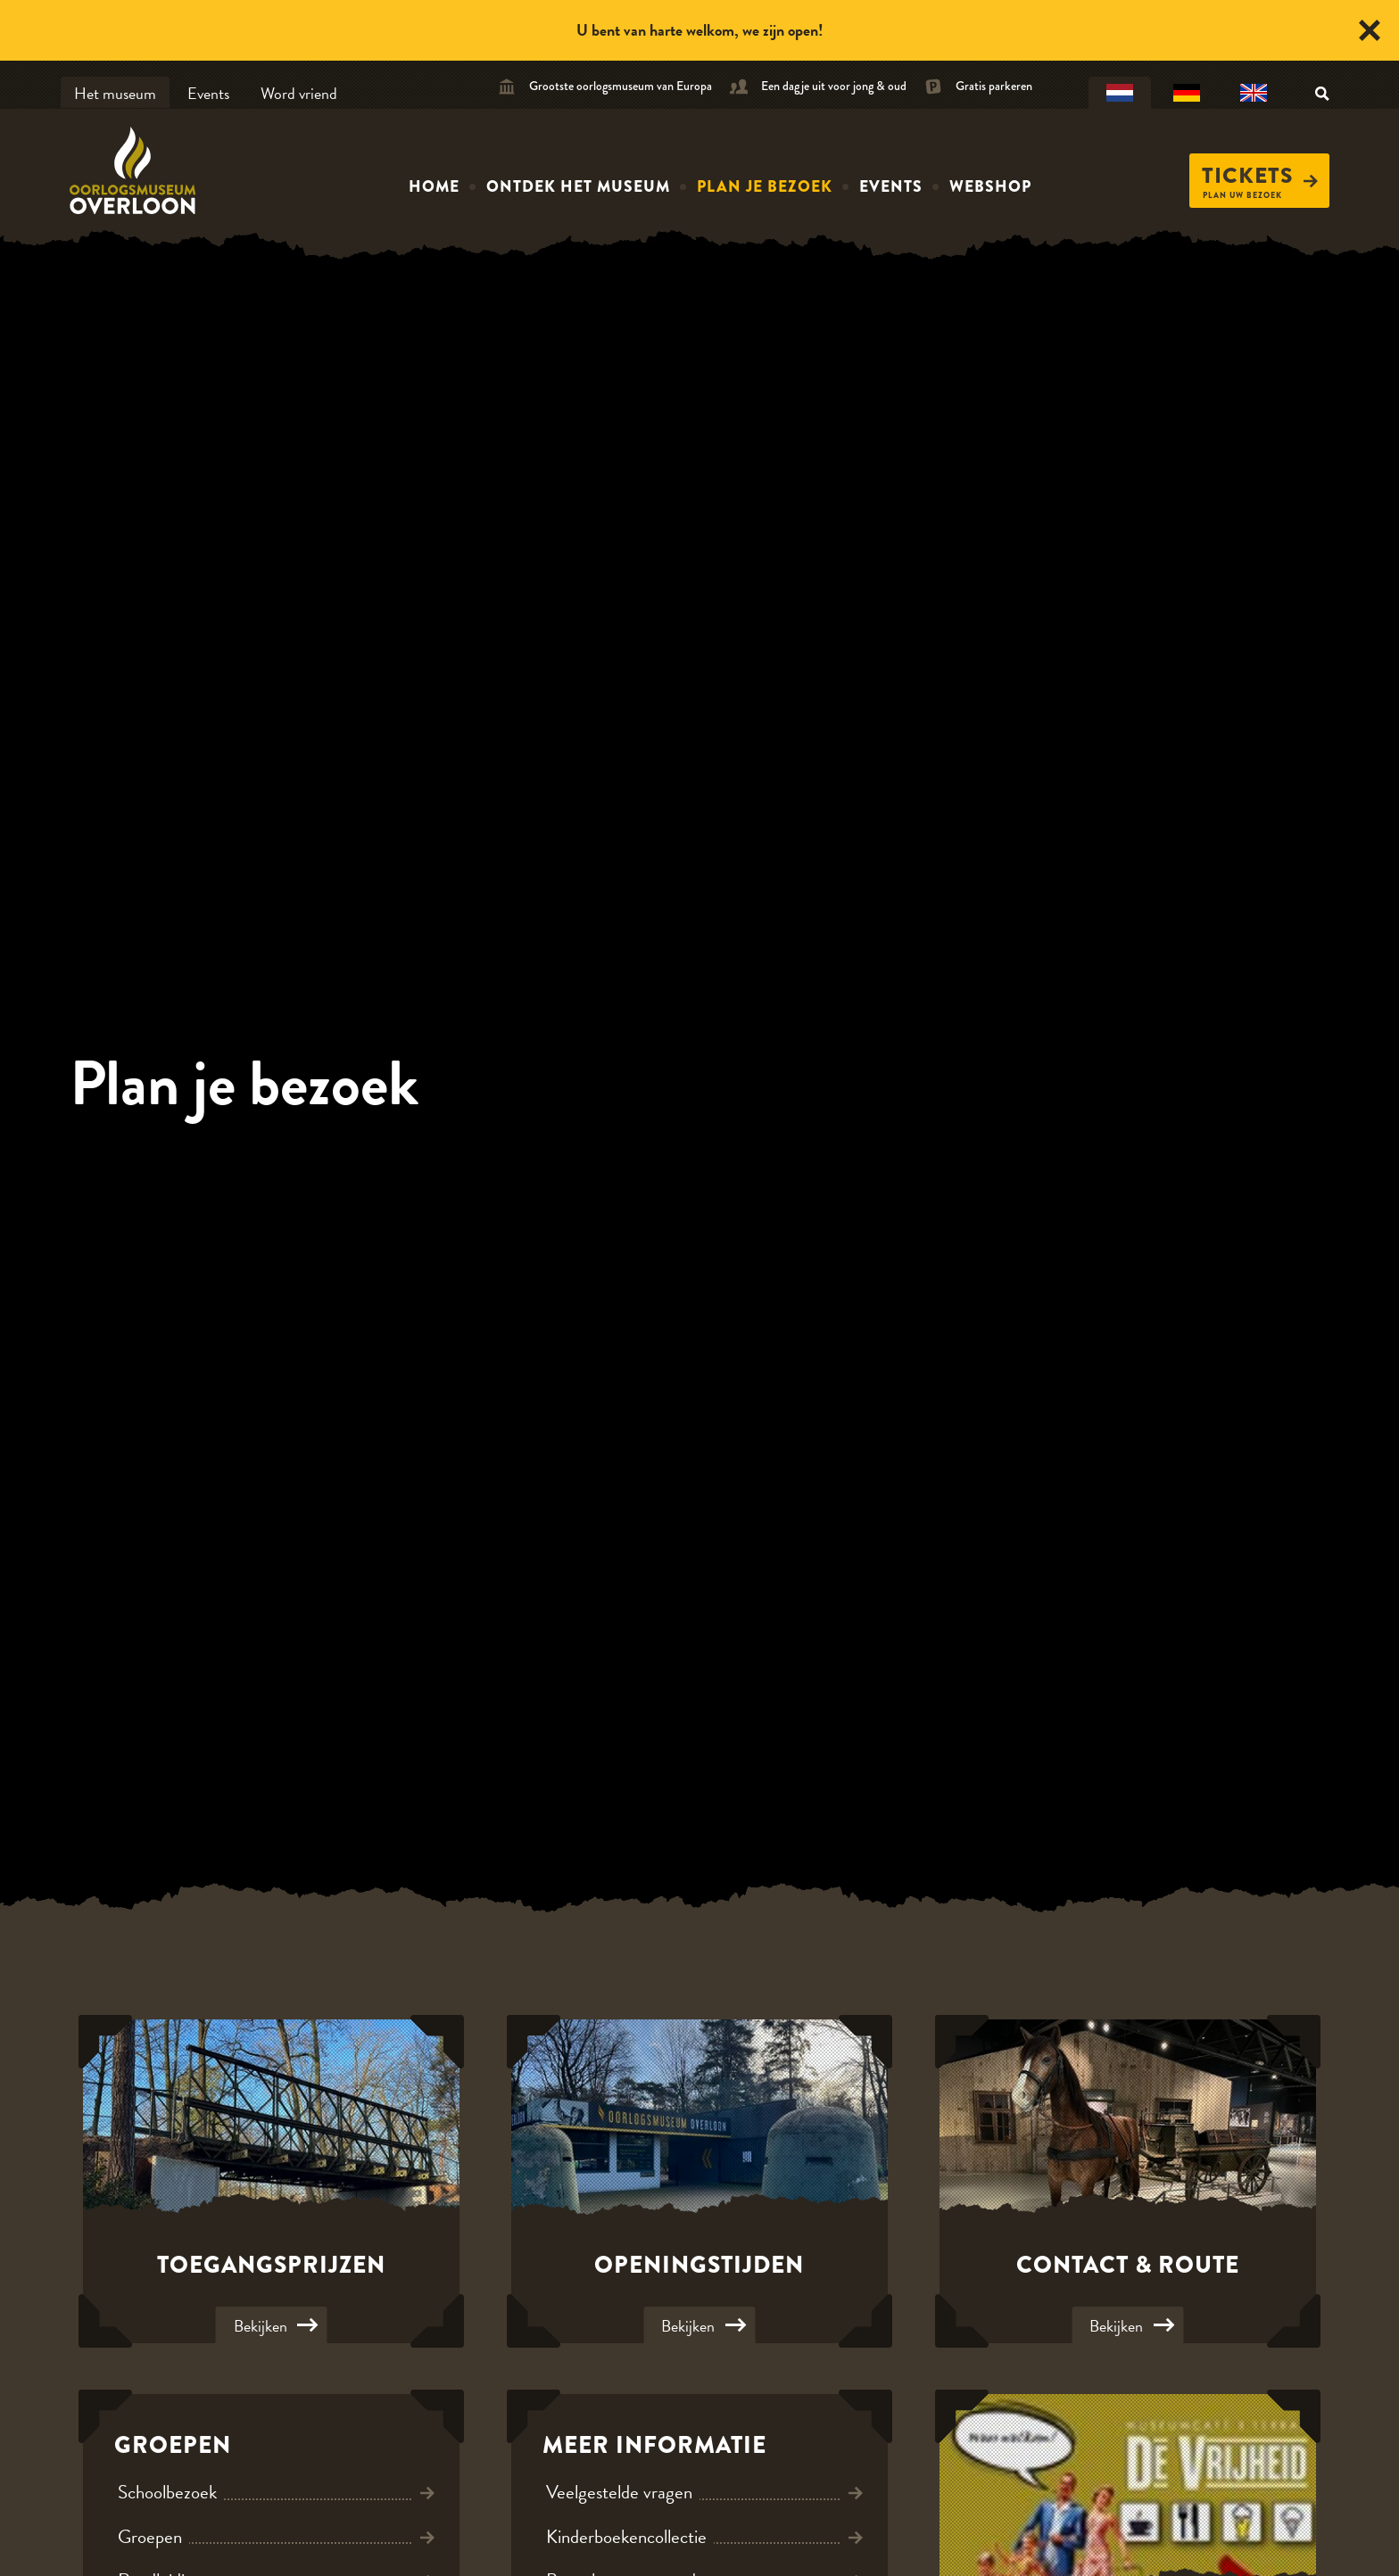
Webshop (990, 186)
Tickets (1260, 176)
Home (434, 186)
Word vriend (299, 93)
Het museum (115, 93)
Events (208, 93)
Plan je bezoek (764, 186)
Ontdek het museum (578, 186)
